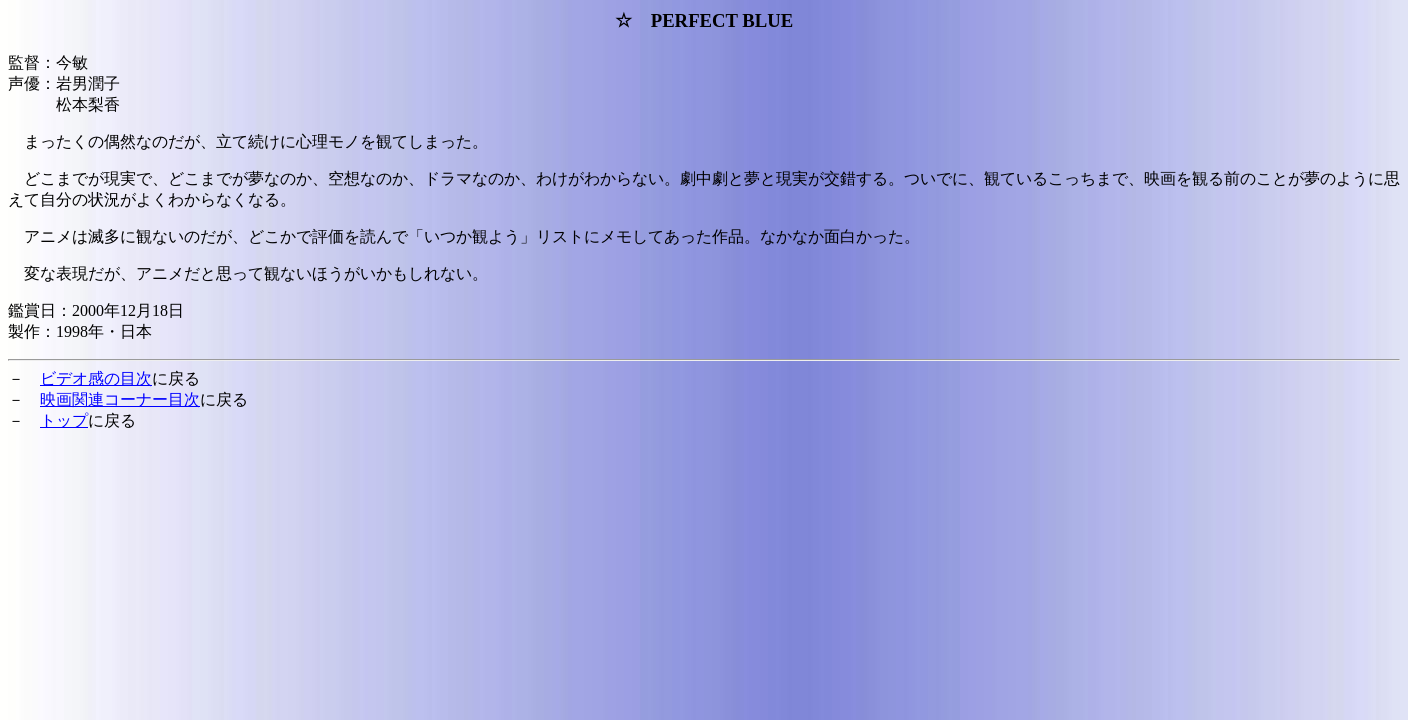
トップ (64, 420)
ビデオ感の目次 (96, 378)
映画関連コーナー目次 (120, 399)
